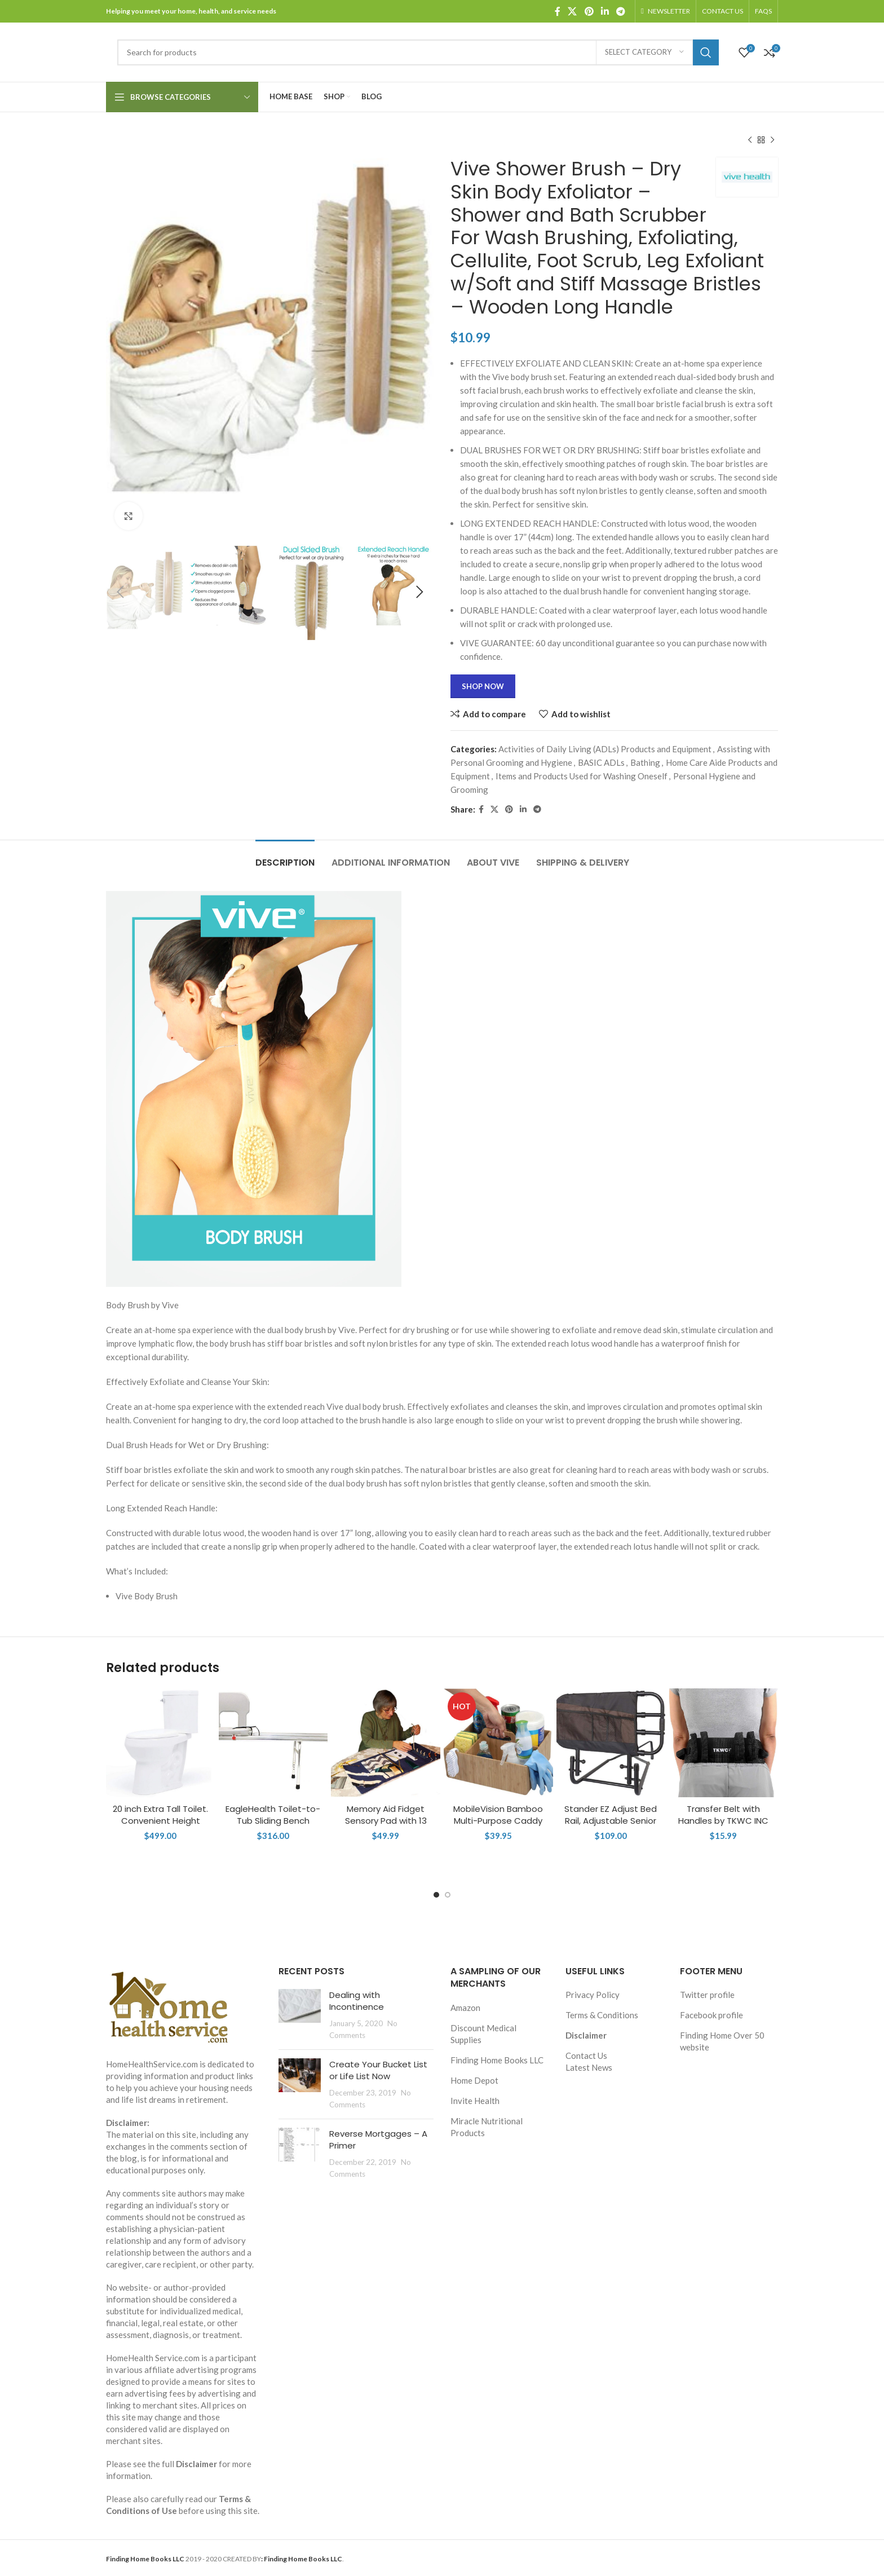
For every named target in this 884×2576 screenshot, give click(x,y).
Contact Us (586, 2055)
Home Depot (474, 2080)
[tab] (285, 857)
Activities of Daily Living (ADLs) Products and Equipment (604, 749)
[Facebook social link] (557, 11)
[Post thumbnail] (300, 2015)
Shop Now (483, 686)
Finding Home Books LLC (496, 2060)
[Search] (418, 52)
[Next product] (772, 140)
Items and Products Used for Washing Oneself (582, 776)
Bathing (645, 762)
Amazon (465, 2007)
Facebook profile (711, 2015)
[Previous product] (749, 140)
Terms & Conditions (601, 2015)
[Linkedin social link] (604, 11)
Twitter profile (707, 1995)
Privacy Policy (592, 1995)
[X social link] (572, 11)
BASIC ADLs (601, 762)
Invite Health (475, 2101)
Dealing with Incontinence (356, 2001)
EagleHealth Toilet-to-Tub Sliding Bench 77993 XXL (273, 1820)
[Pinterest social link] (589, 11)
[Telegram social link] (621, 11)
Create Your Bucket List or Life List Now (378, 2070)
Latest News (588, 2067)
